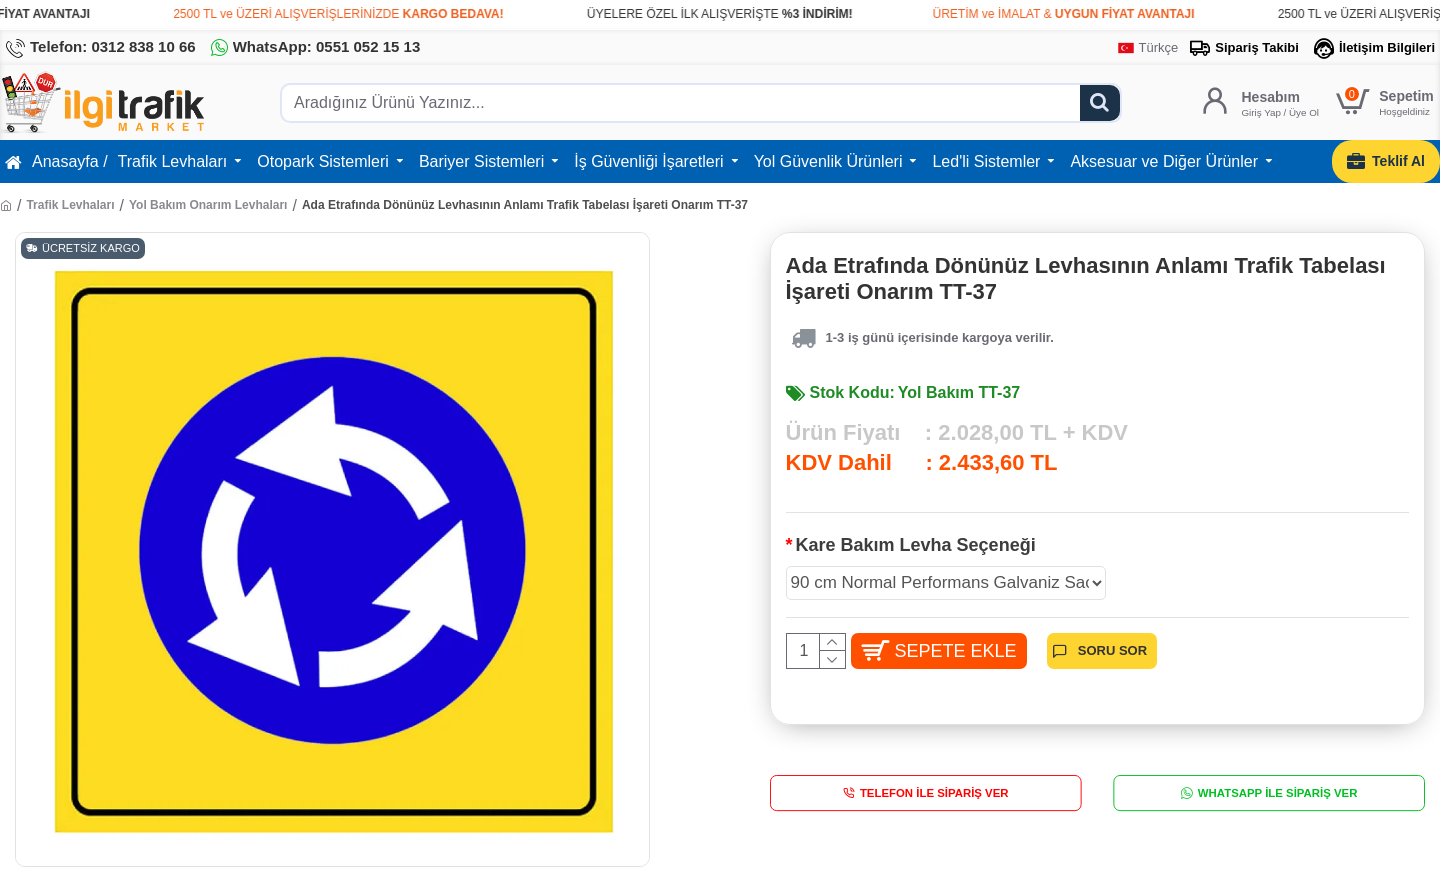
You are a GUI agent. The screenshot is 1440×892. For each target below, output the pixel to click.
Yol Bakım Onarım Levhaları (208, 205)
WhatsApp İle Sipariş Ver (1278, 802)
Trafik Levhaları (70, 205)
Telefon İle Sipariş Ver (934, 802)
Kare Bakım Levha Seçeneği (916, 545)
